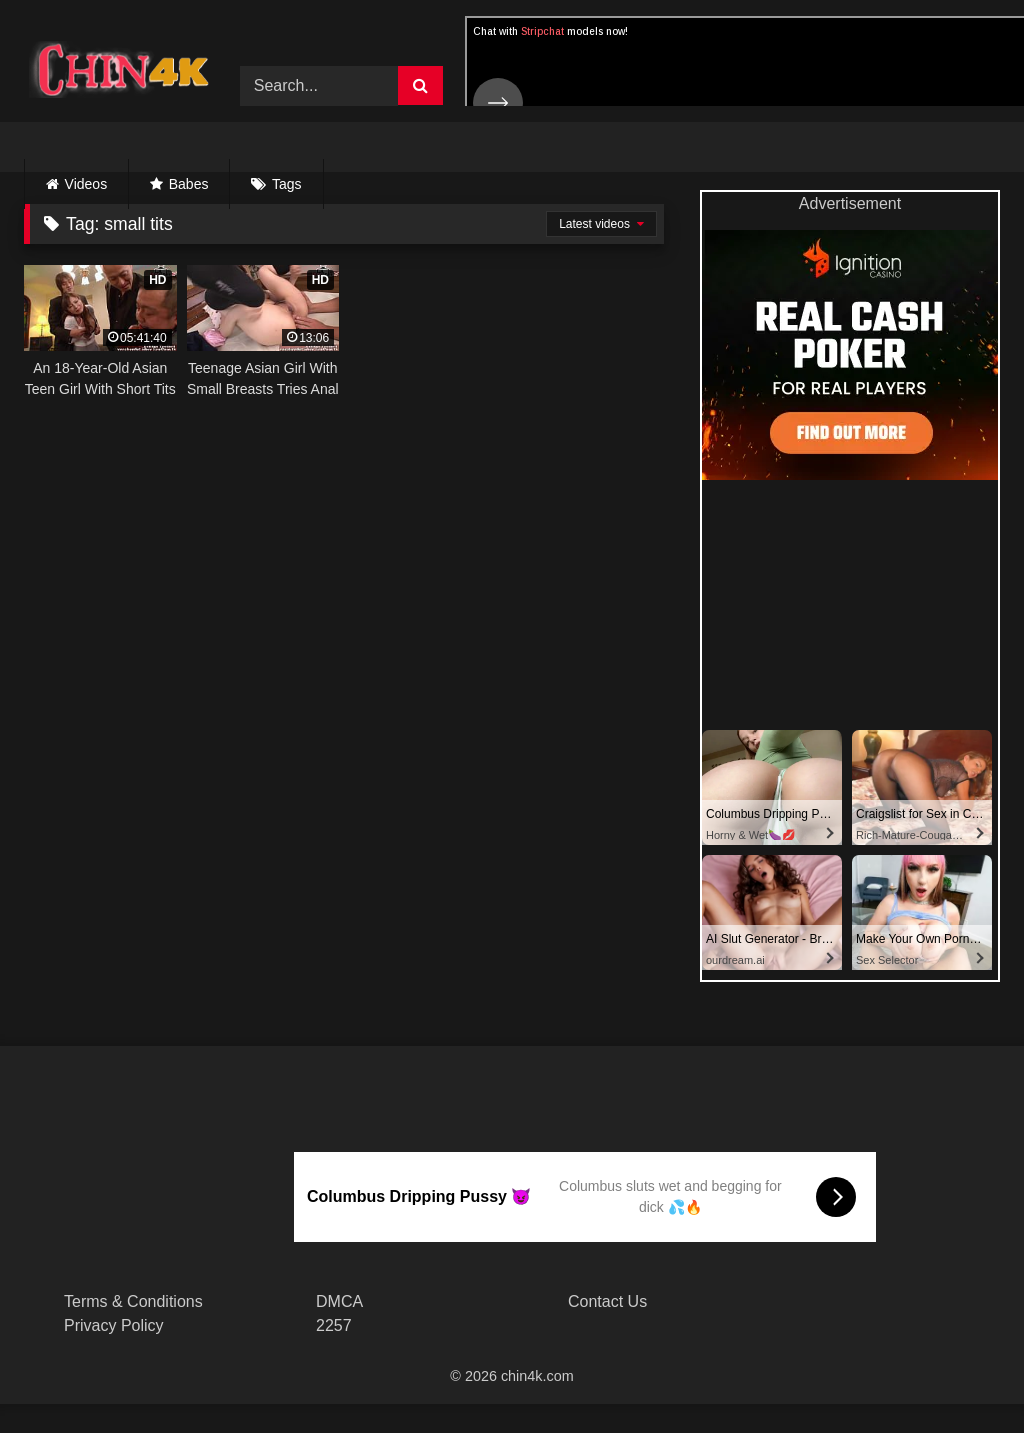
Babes (189, 184)
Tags (287, 184)
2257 (334, 1325)
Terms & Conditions (133, 1301)
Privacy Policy (114, 1325)
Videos (86, 184)
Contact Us (607, 1301)
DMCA (339, 1301)
